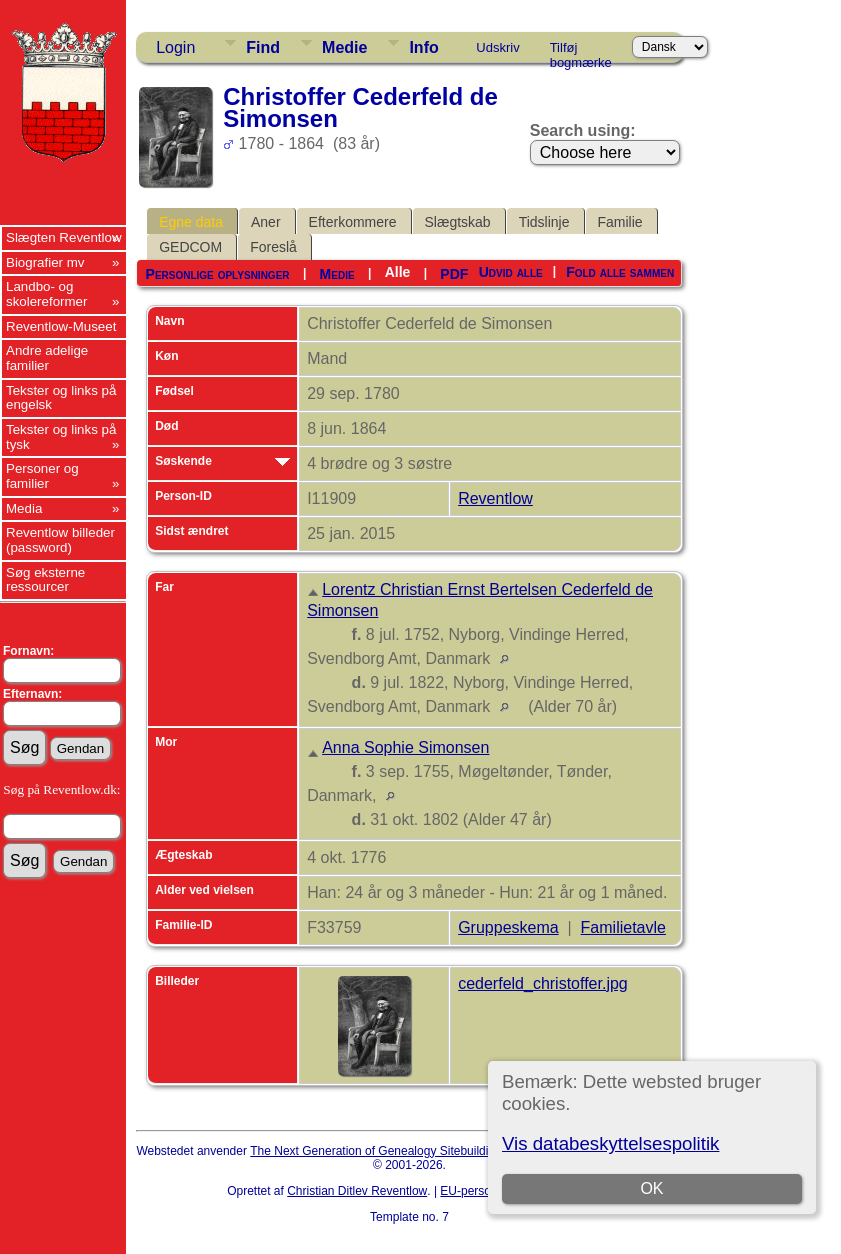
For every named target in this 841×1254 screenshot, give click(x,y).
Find (263, 47)
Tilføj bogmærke (581, 51)
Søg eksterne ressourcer (45, 580)
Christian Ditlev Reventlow (357, 1191)
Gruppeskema (508, 927)
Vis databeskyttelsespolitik (610, 1143)
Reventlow (495, 498)
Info (423, 47)
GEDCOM (190, 247)
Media (24, 508)
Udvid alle (511, 272)
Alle (398, 272)
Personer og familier (42, 476)
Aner (266, 222)
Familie (620, 222)
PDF (454, 274)
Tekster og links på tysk (61, 437)
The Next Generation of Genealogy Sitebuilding (376, 1151)
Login (175, 47)
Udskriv (497, 47)
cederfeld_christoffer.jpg (543, 983)
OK (651, 1188)
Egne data (191, 222)
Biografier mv (45, 262)
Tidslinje (544, 222)
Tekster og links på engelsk (61, 398)
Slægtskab (458, 222)
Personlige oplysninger (218, 274)
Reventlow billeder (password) (60, 540)
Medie (344, 47)
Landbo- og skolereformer (46, 294)
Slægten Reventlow (64, 237)
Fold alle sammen (620, 272)
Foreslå (273, 247)
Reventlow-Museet (61, 326)
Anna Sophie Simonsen (405, 747)
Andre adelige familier (47, 358)
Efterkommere (353, 222)
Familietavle (623, 927)
